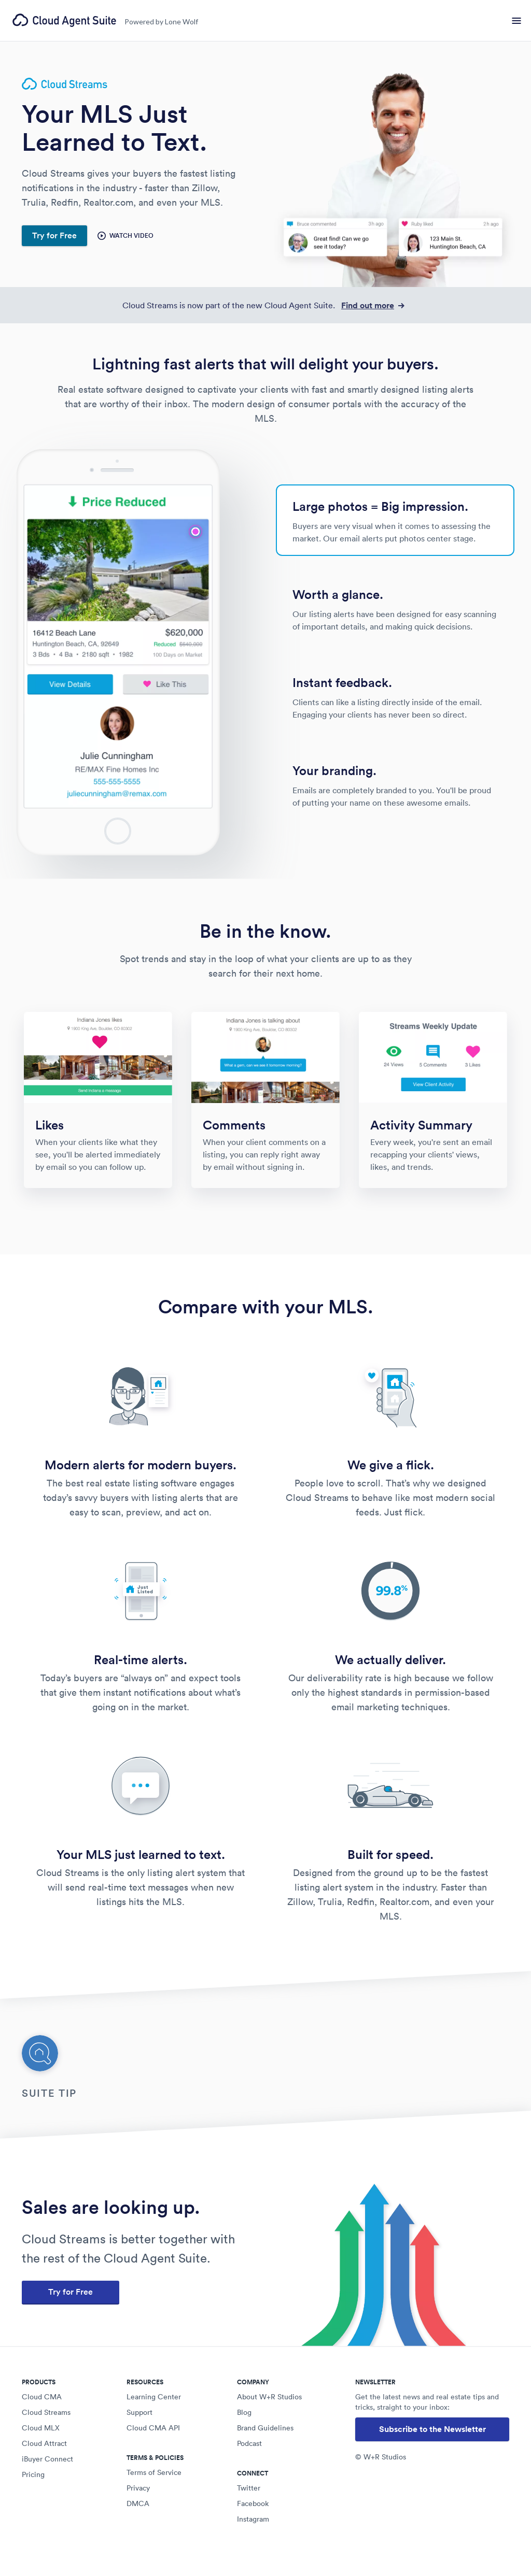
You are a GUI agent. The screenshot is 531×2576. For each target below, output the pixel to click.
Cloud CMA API (153, 2427)
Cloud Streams (46, 2412)
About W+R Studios (269, 2396)
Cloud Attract (44, 2443)
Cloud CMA (42, 2396)
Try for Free (54, 235)
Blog (244, 2412)
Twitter (248, 2488)
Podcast (249, 2443)
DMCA (138, 2503)
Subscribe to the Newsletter (432, 2429)
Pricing (33, 2474)
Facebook (253, 2503)
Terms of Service (154, 2472)
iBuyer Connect (47, 2459)
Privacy (138, 2488)
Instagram (253, 2519)
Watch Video (125, 236)
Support (139, 2412)
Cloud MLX (41, 2427)
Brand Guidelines (265, 2427)
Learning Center (154, 2396)
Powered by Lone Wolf (161, 21)
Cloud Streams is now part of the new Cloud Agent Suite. (265, 305)
